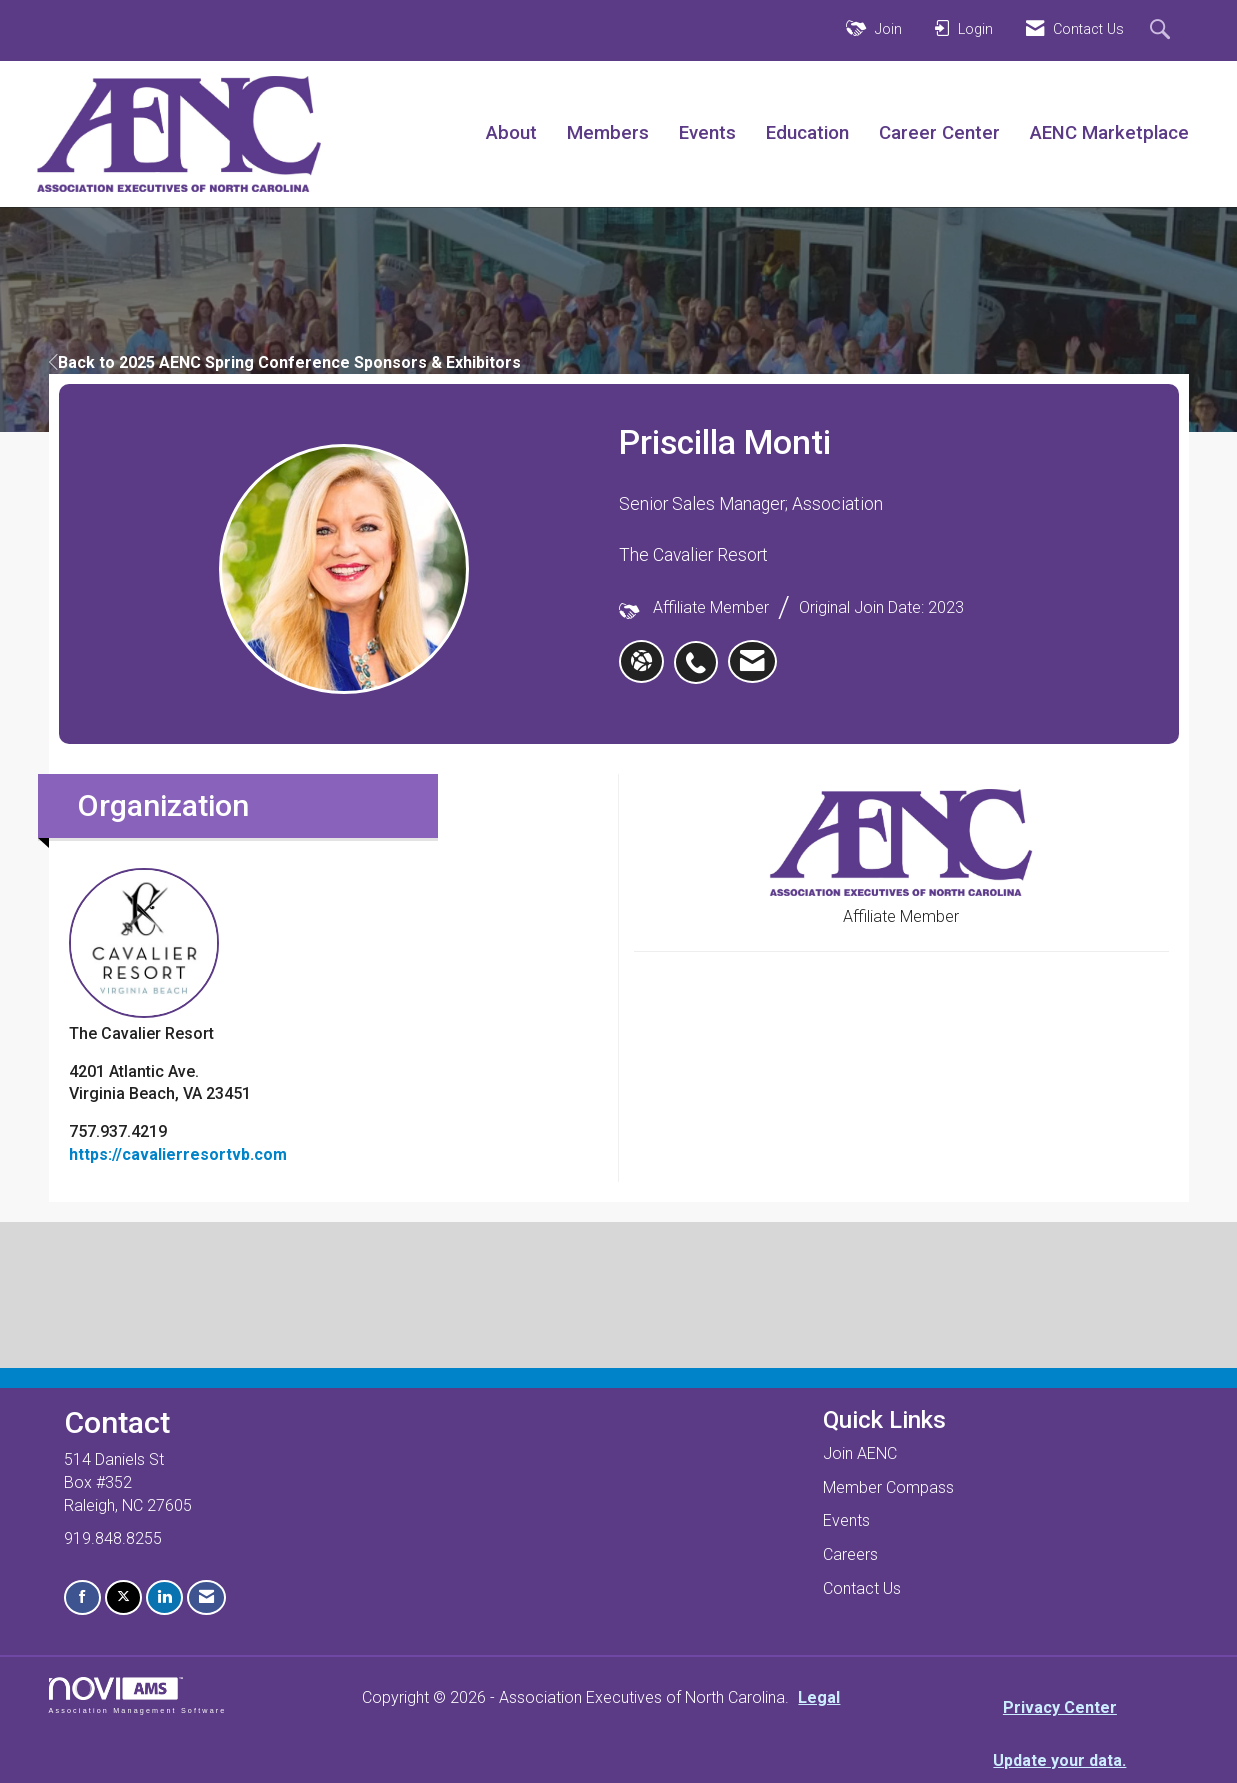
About (511, 133)
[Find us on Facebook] (82, 1597)
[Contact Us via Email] (206, 1597)
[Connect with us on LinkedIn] (164, 1597)
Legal (819, 1697)
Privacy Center (1060, 1707)
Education (807, 133)
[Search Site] (1162, 31)
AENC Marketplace (1109, 133)
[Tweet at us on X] (123, 1597)
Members (608, 133)
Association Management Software (138, 1695)
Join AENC (860, 1453)
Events (707, 133)
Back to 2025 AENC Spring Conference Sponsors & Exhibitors (285, 362)
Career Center (939, 133)
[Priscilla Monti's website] (641, 662)
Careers (850, 1554)
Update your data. (1059, 1760)
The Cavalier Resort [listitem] (144, 955)
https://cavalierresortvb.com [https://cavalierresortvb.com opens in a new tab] (178, 1154)
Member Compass (888, 1487)
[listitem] (701, 652)
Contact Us (862, 1588)
